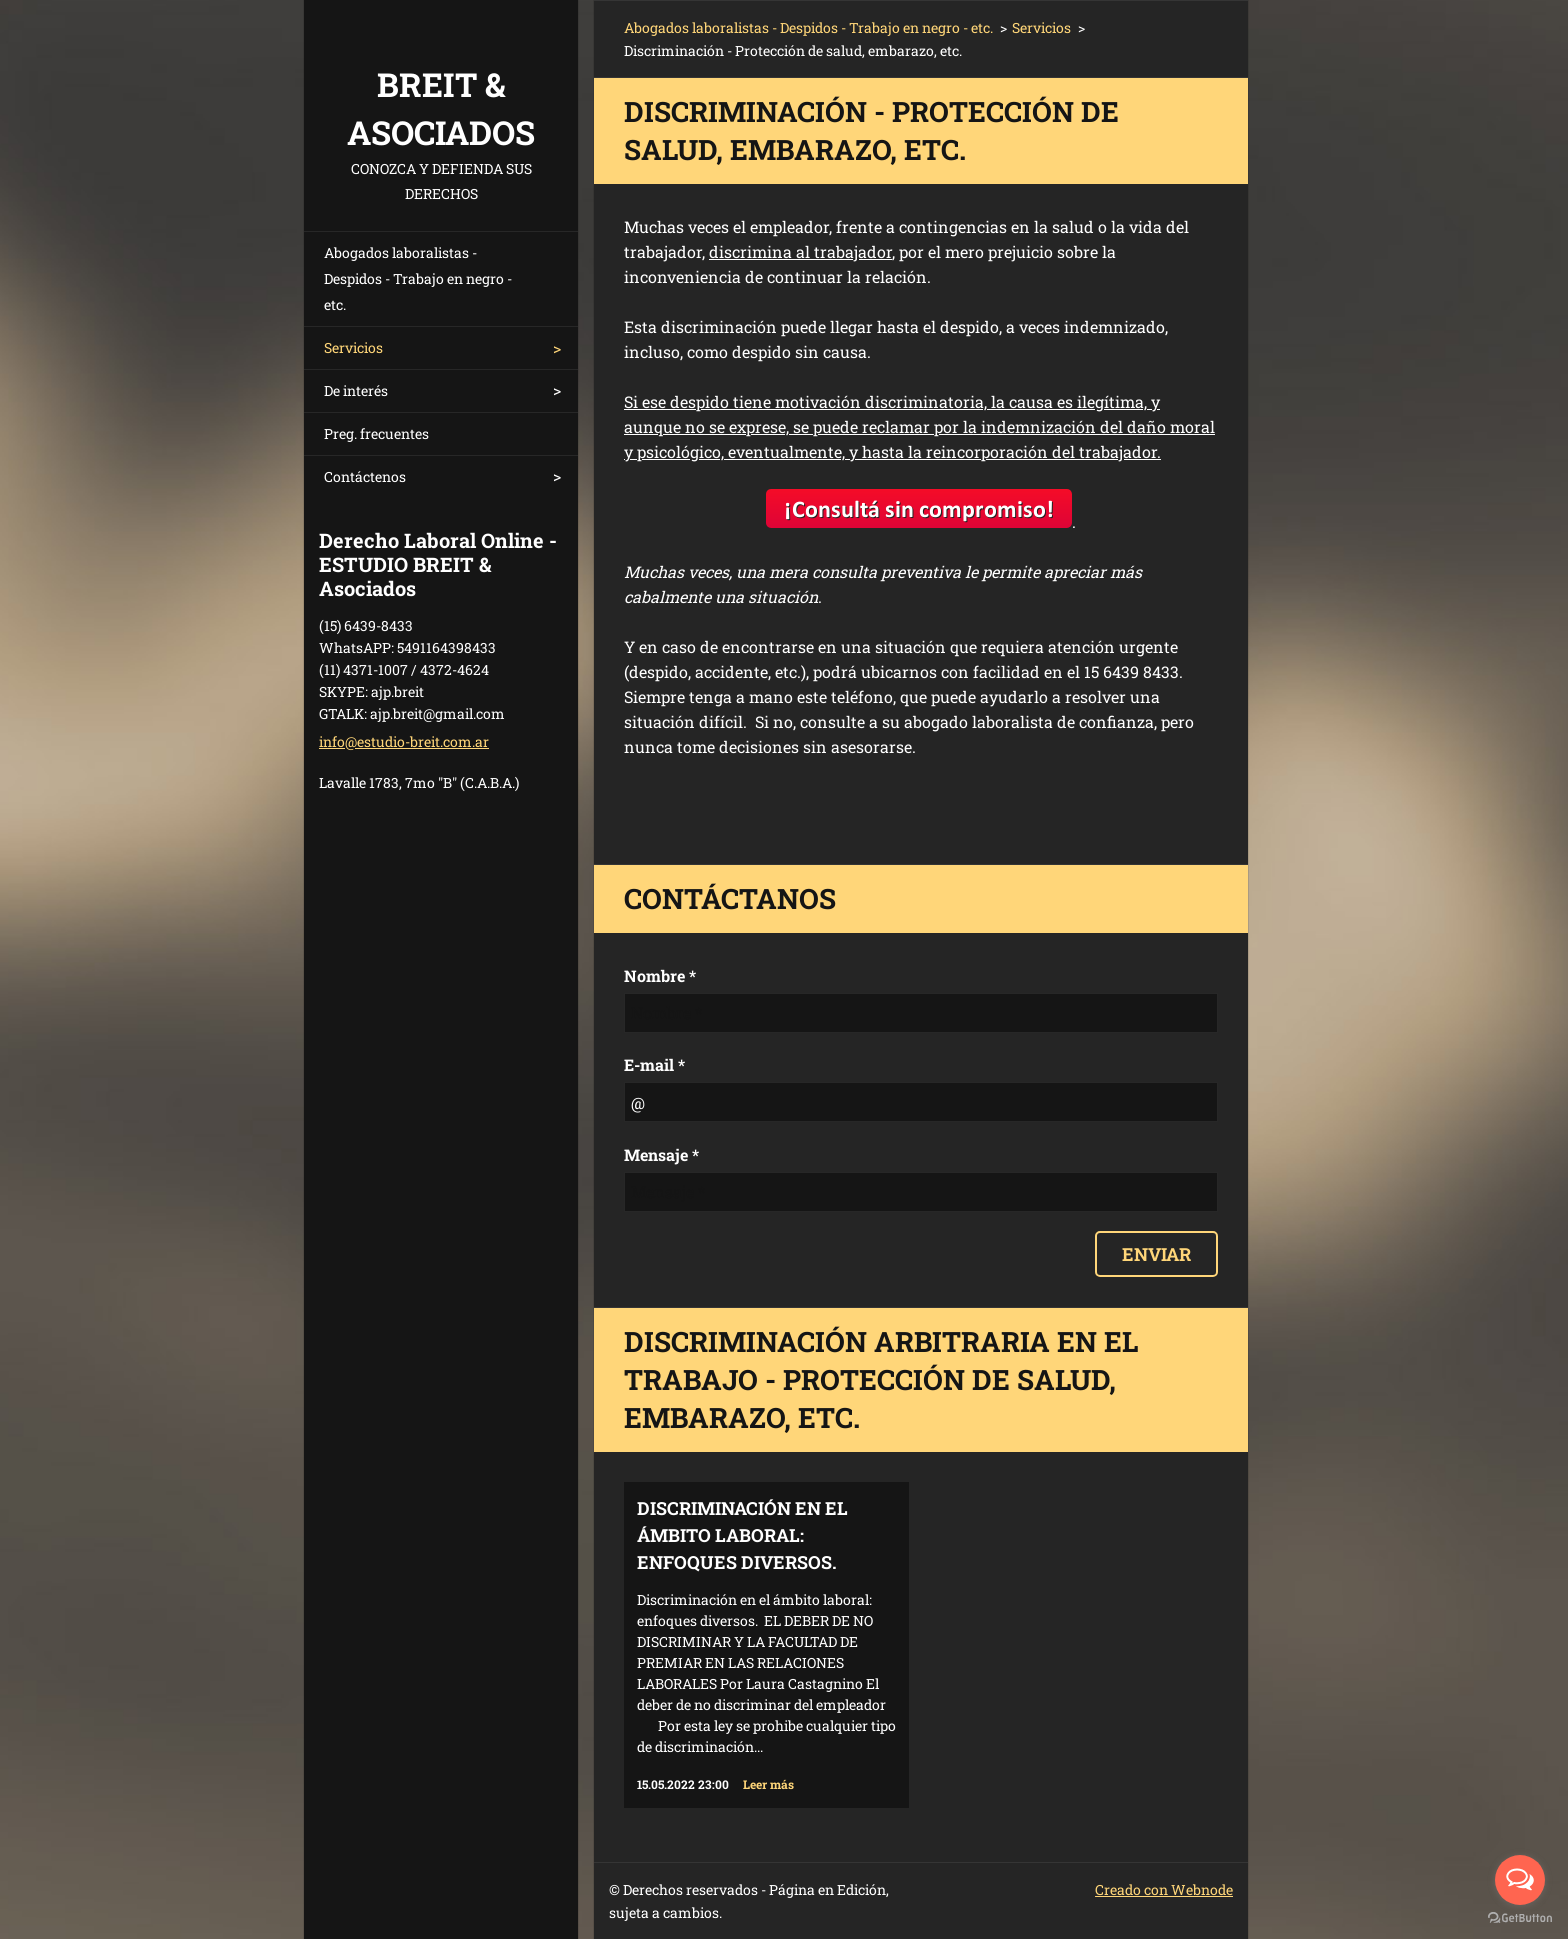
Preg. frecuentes (376, 433)
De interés (356, 390)
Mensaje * (661, 1154)
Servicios (353, 347)
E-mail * (654, 1064)
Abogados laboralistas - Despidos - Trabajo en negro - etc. (418, 278)
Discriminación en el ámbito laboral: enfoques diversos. (742, 1535)
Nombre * (660, 975)
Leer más (768, 1784)
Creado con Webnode (1164, 1889)
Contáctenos (365, 476)
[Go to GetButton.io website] (1520, 1918)
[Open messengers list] (1520, 1880)
